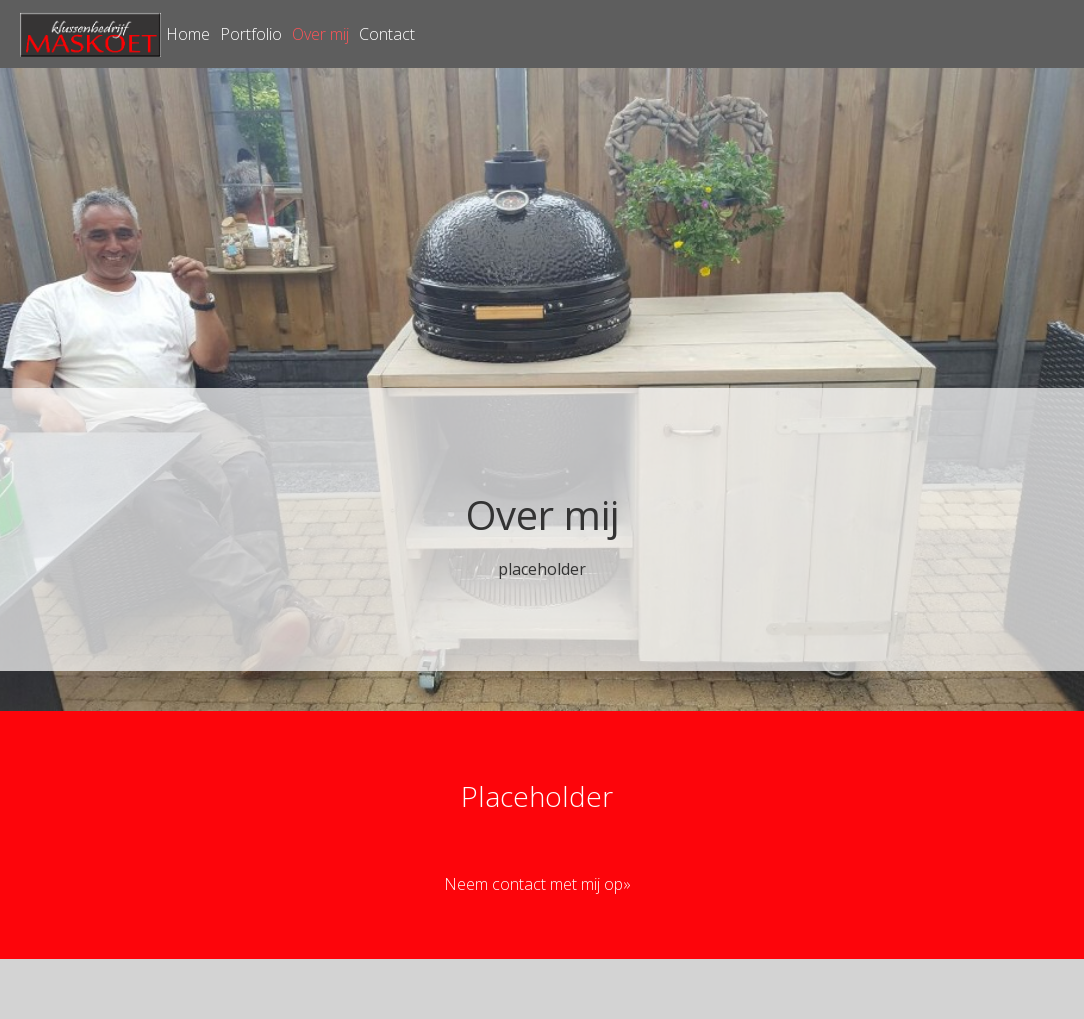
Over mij (320, 34)
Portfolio (251, 34)
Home (188, 34)
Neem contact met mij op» (537, 884)
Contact (387, 34)
